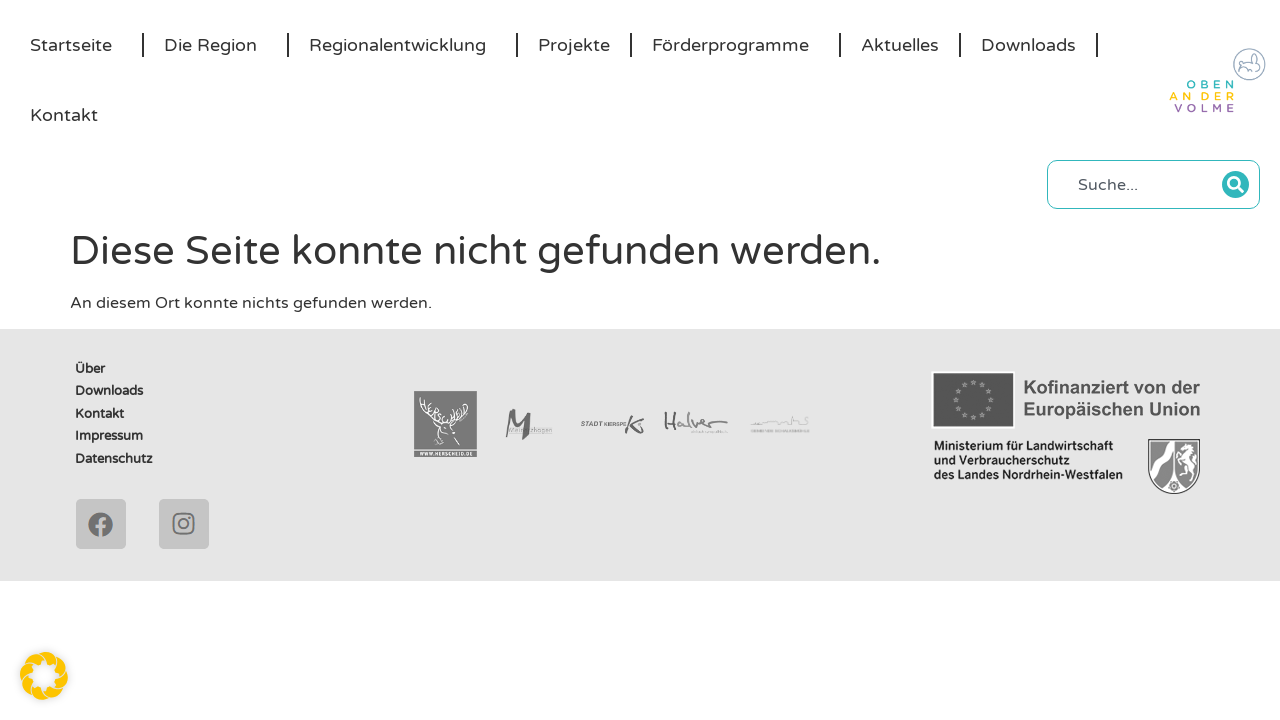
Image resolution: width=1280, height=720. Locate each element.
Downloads (1028, 45)
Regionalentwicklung (402, 45)
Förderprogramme (735, 45)
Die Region (215, 45)
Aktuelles (900, 45)
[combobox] (1140, 184)
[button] (44, 676)
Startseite (76, 45)
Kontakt (64, 115)
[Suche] (1235, 184)
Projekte (574, 45)
